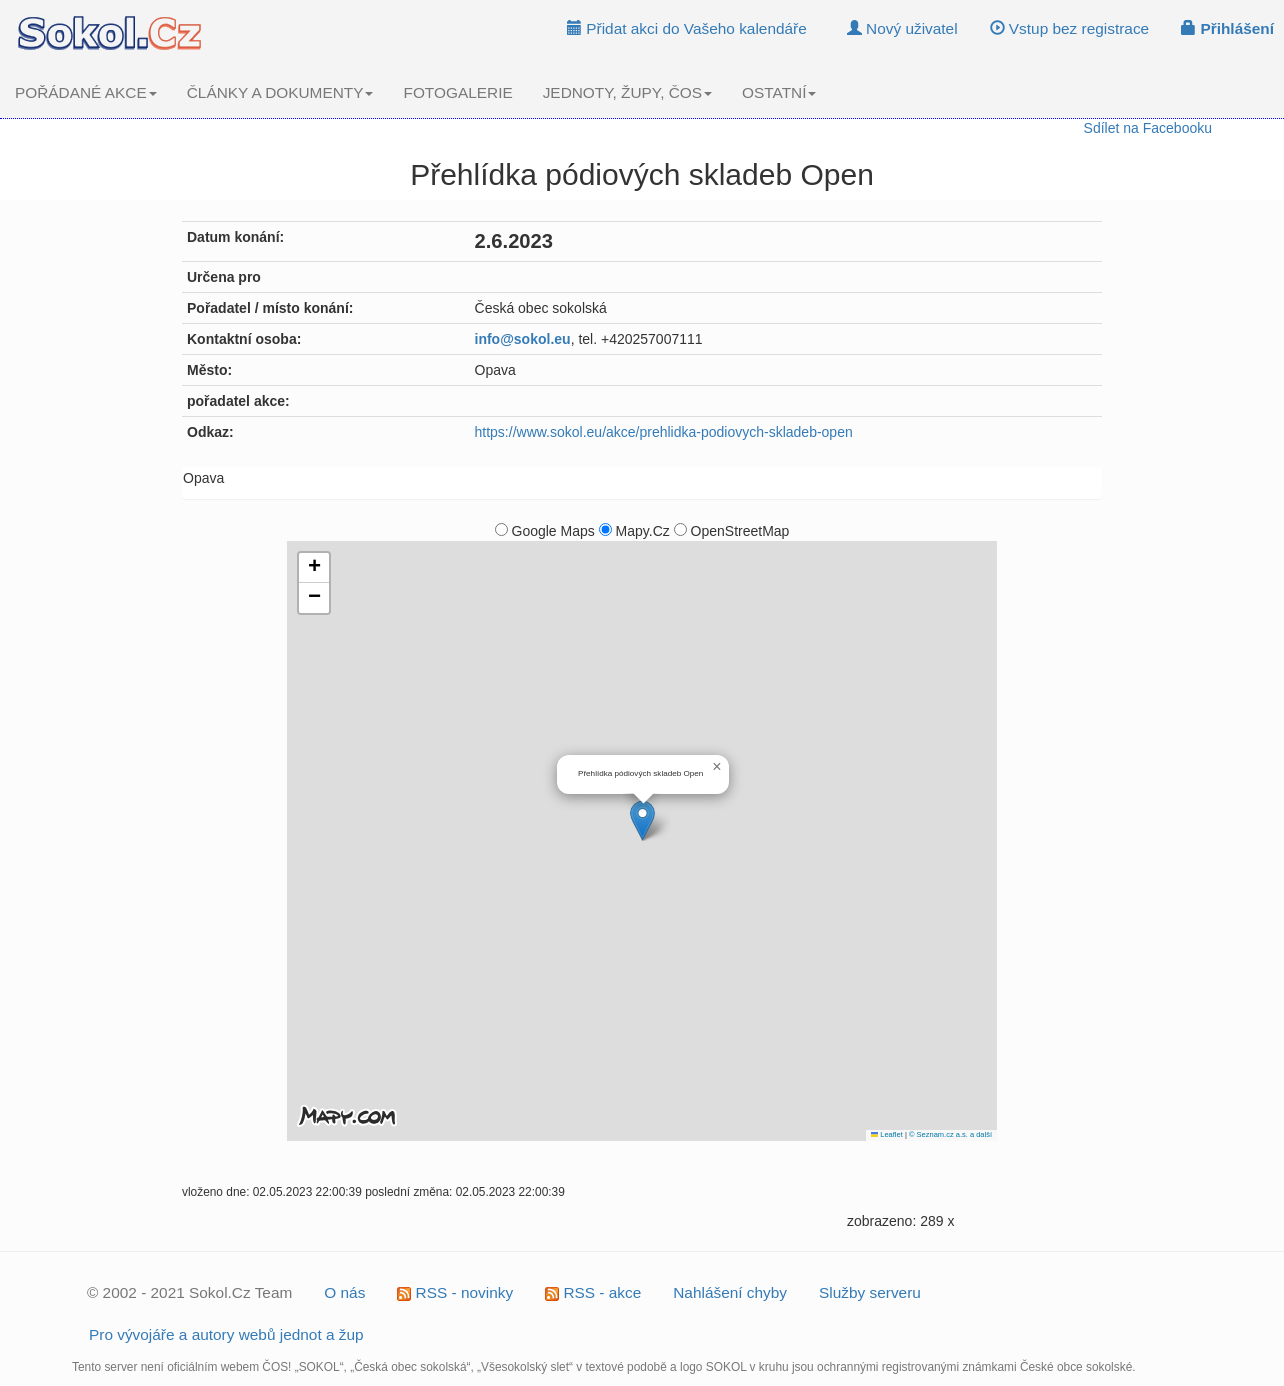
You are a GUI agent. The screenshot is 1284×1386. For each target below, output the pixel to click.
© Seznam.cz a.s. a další (950, 1134)
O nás (344, 1292)
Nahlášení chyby (730, 1292)
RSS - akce (593, 1292)
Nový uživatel (902, 28)
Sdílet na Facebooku (1148, 128)
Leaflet (887, 1134)
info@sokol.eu (523, 339)
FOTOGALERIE (457, 92)
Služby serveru (870, 1292)
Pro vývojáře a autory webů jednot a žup (226, 1334)
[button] (642, 820)
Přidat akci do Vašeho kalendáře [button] (687, 28)
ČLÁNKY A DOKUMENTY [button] (280, 92)
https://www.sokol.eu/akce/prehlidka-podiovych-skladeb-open (664, 432)
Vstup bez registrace (1070, 28)
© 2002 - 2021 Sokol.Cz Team (189, 1292)
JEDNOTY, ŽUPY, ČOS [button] (627, 92)
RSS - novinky (455, 1292)
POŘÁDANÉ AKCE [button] (86, 92)
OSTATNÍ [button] (779, 92)
